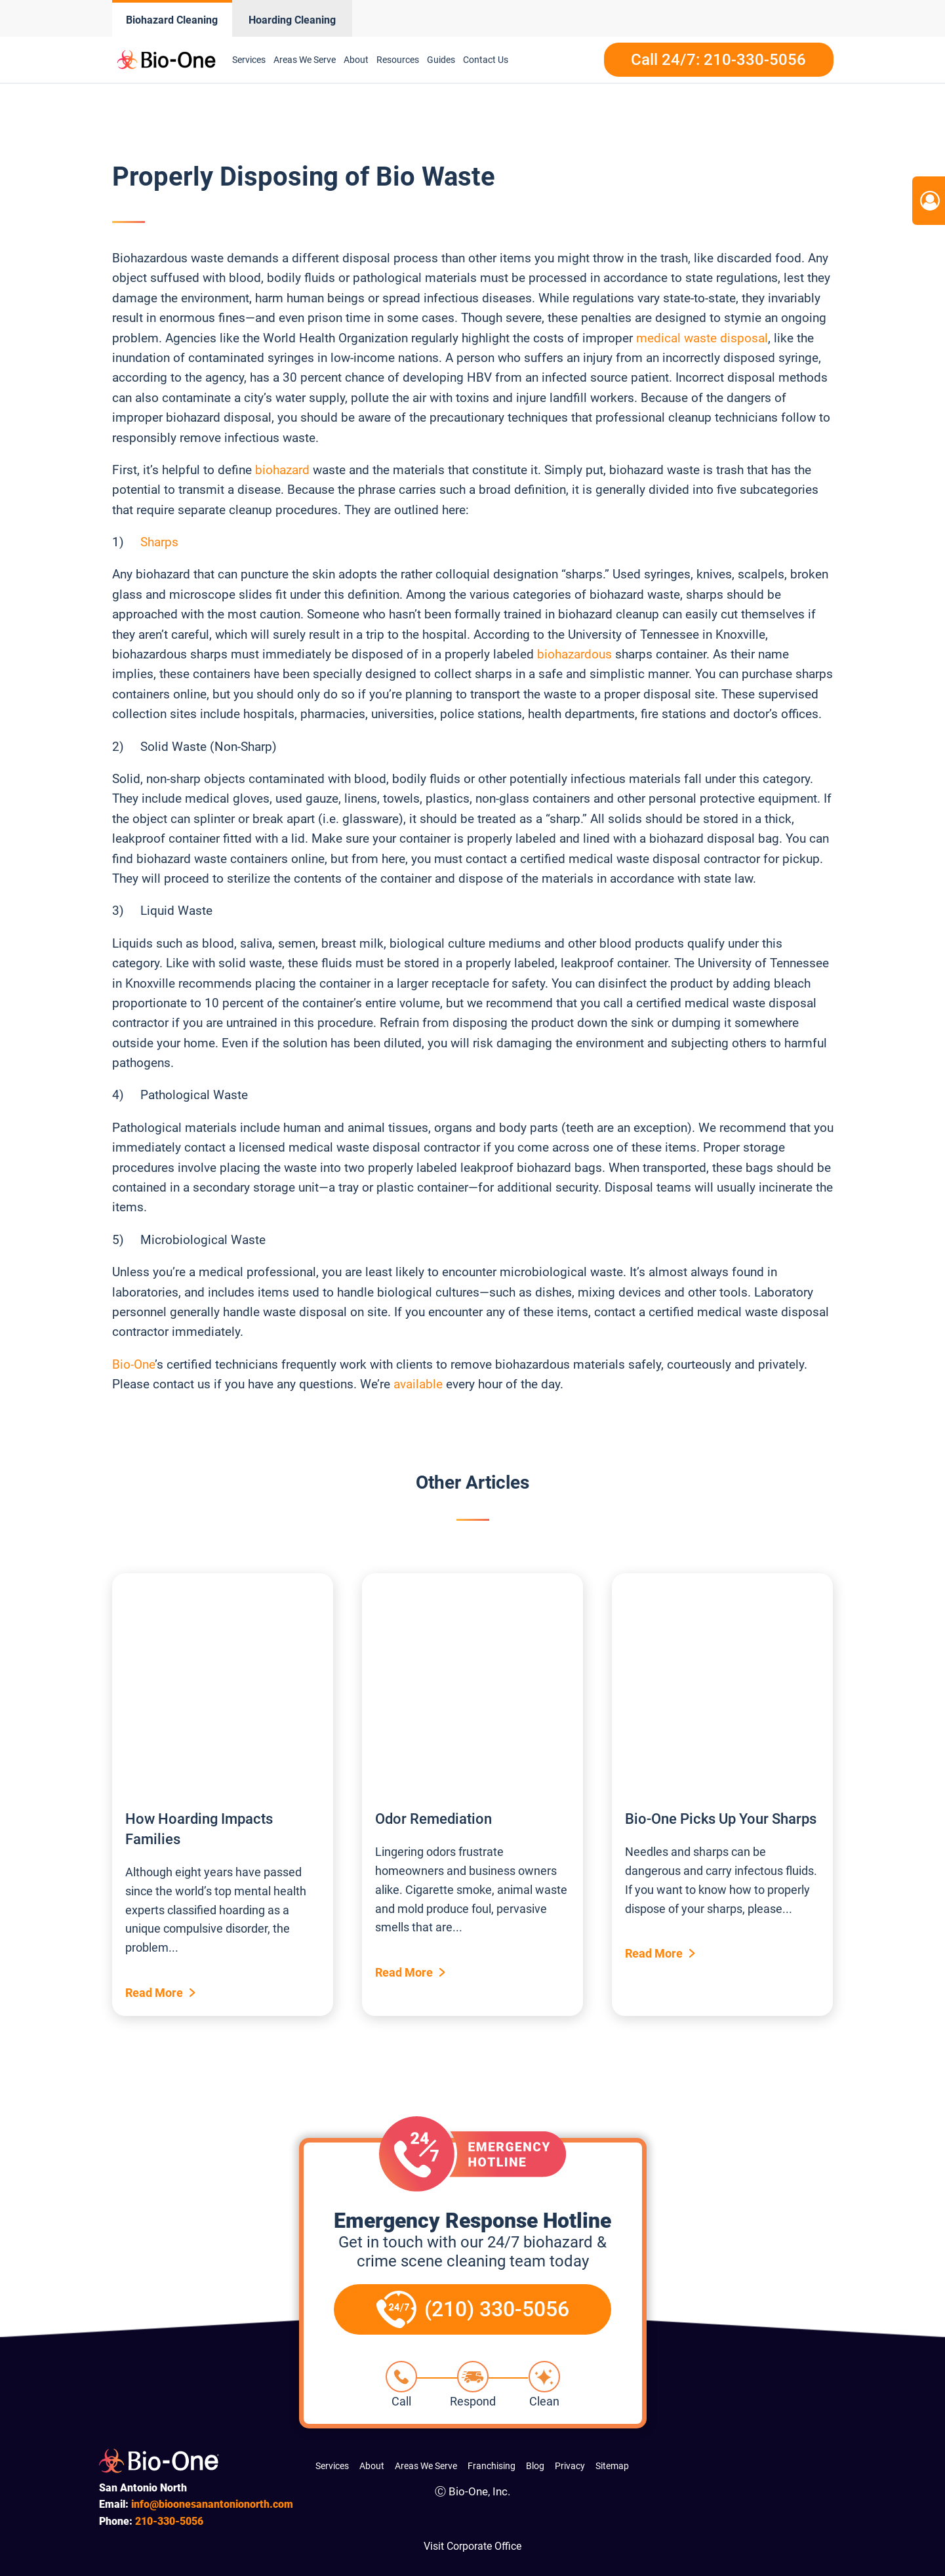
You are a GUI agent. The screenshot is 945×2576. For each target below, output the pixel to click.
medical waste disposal (702, 338)
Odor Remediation (433, 1819)
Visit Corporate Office (472, 2546)
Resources (397, 59)
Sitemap (612, 2466)
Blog (535, 2466)
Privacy (570, 2466)
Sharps (159, 542)
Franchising (491, 2466)
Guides (441, 59)
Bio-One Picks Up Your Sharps (720, 1819)
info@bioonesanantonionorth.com (212, 2504)
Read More (154, 1993)
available (418, 1384)
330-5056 (169, 2521)
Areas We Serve (304, 59)
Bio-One (133, 1364)
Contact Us (485, 59)
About (356, 59)
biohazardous (574, 654)
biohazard (282, 469)
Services (249, 59)
